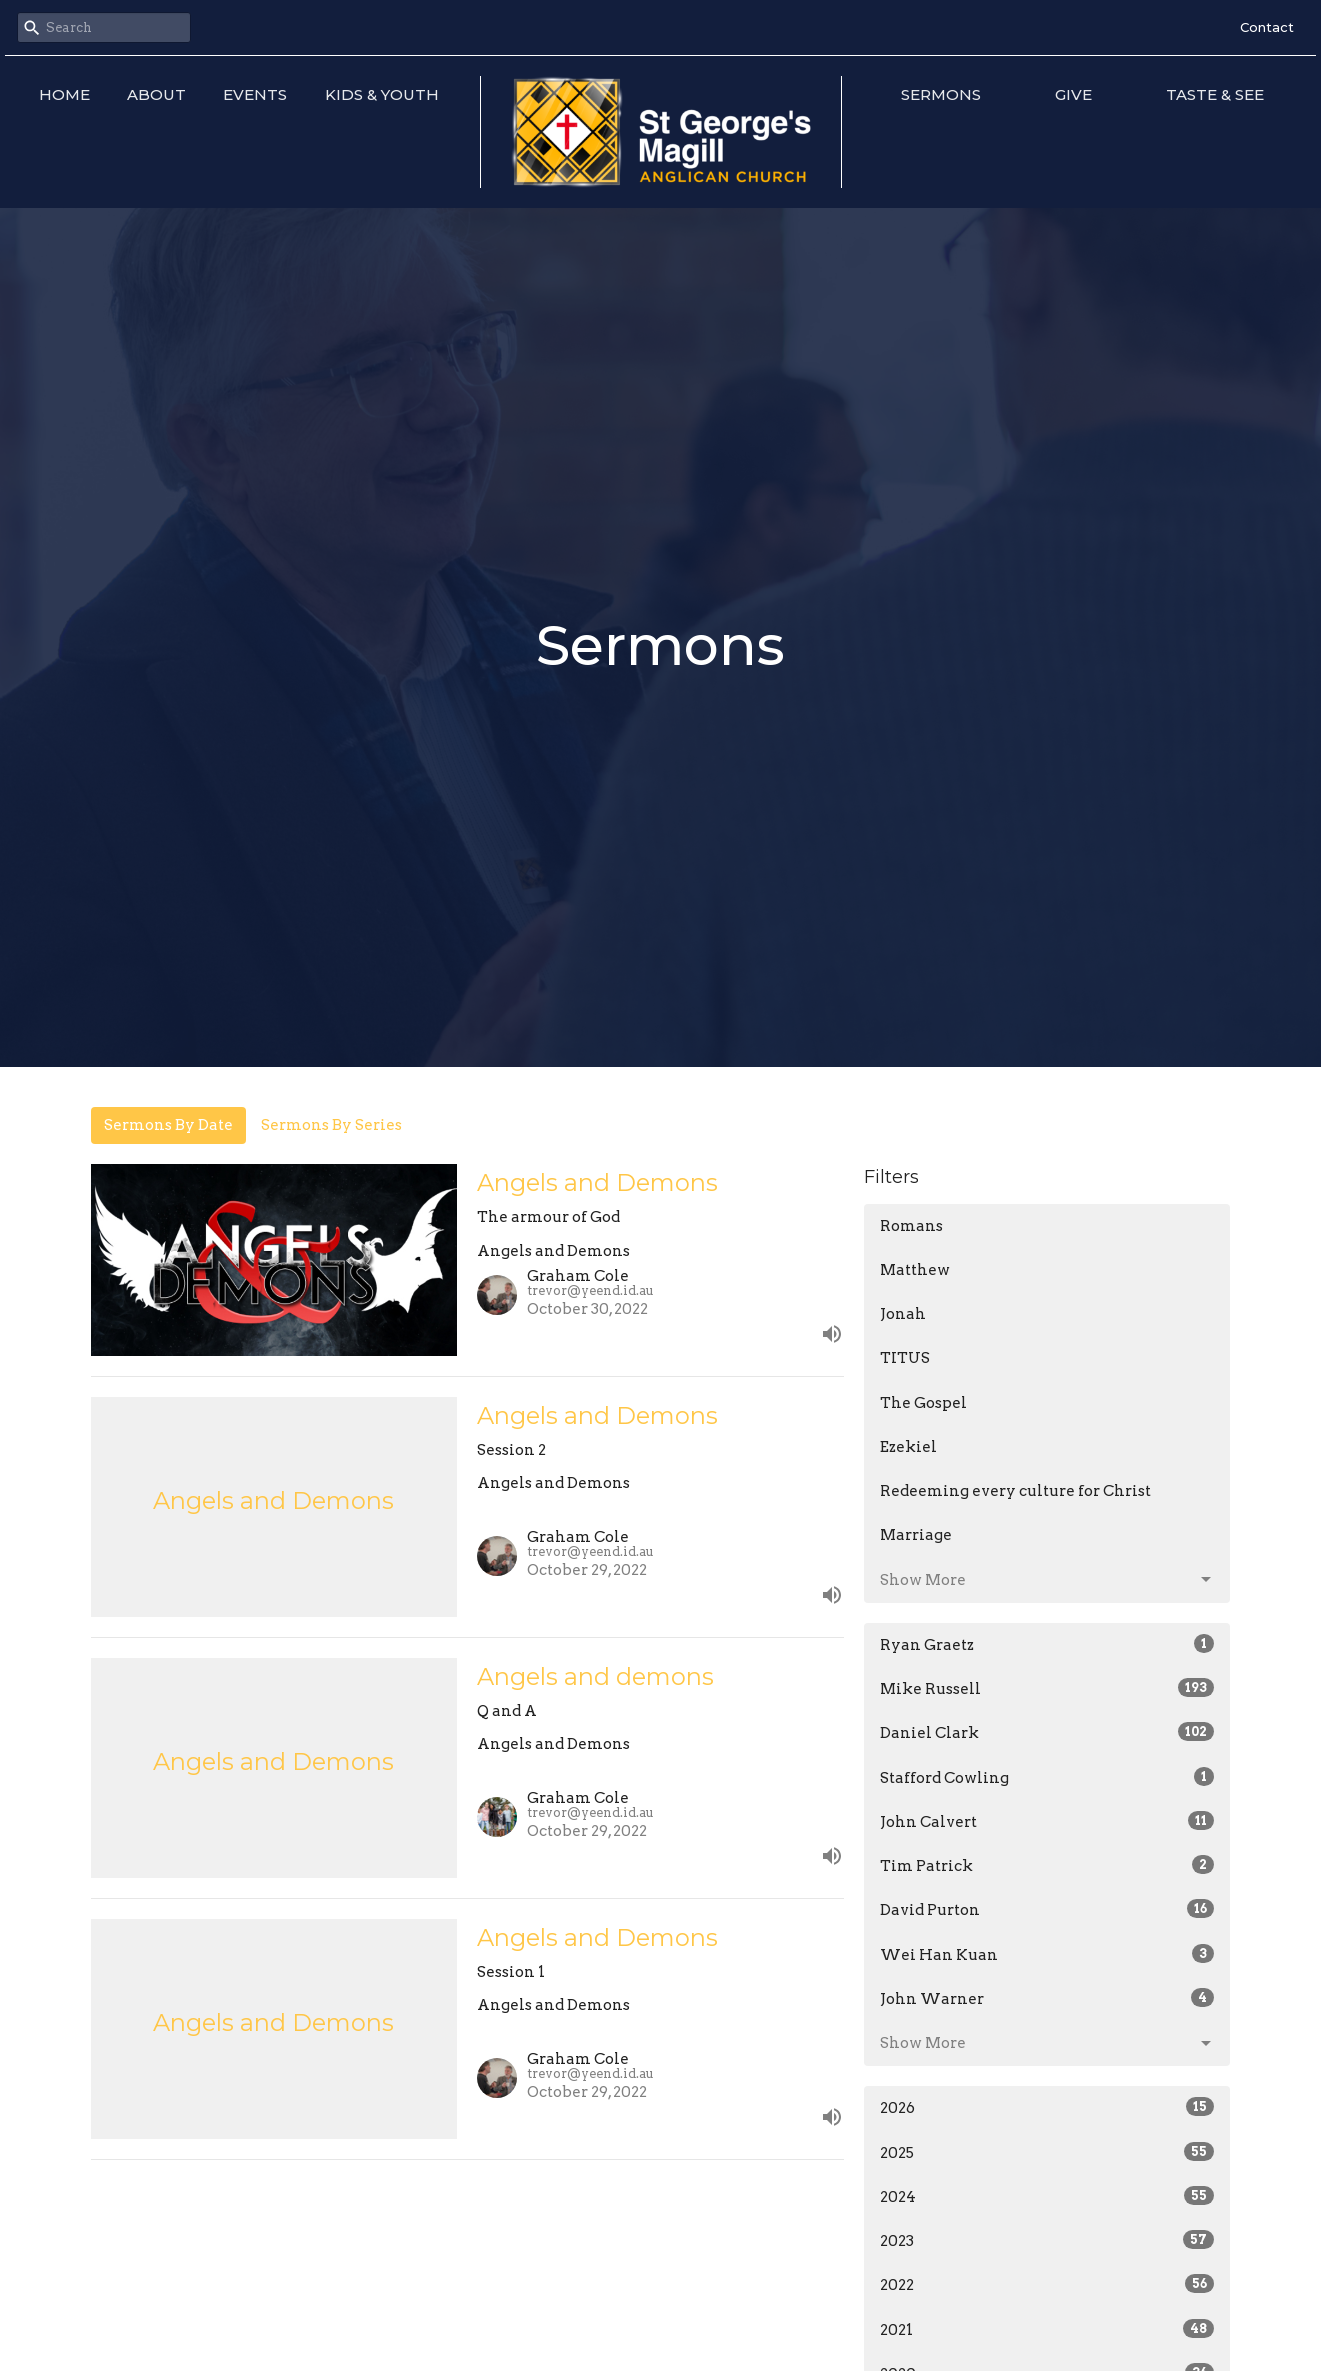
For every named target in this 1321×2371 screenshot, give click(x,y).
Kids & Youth (382, 94)
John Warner (1047, 1998)
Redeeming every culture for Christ (1015, 1491)
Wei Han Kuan (1047, 1954)
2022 (1047, 2284)
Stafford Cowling (1047, 1777)
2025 (1047, 2152)
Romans (911, 1226)
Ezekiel (908, 1447)
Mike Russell (1047, 1688)
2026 (1047, 2107)
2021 (1047, 2329)
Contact (1267, 27)
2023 (1047, 2240)
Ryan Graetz (1047, 1644)
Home (64, 94)
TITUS (905, 1358)
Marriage (916, 1535)
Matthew (915, 1270)
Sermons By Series (331, 1125)
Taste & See (1215, 94)
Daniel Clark (1047, 1732)
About (156, 94)
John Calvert (1047, 1821)
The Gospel (923, 1403)
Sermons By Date (168, 1125)
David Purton (1047, 1909)
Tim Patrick (1047, 1865)
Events (255, 94)
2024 (1047, 2196)
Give (1073, 94)
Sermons (941, 94)
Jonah (903, 1314)
